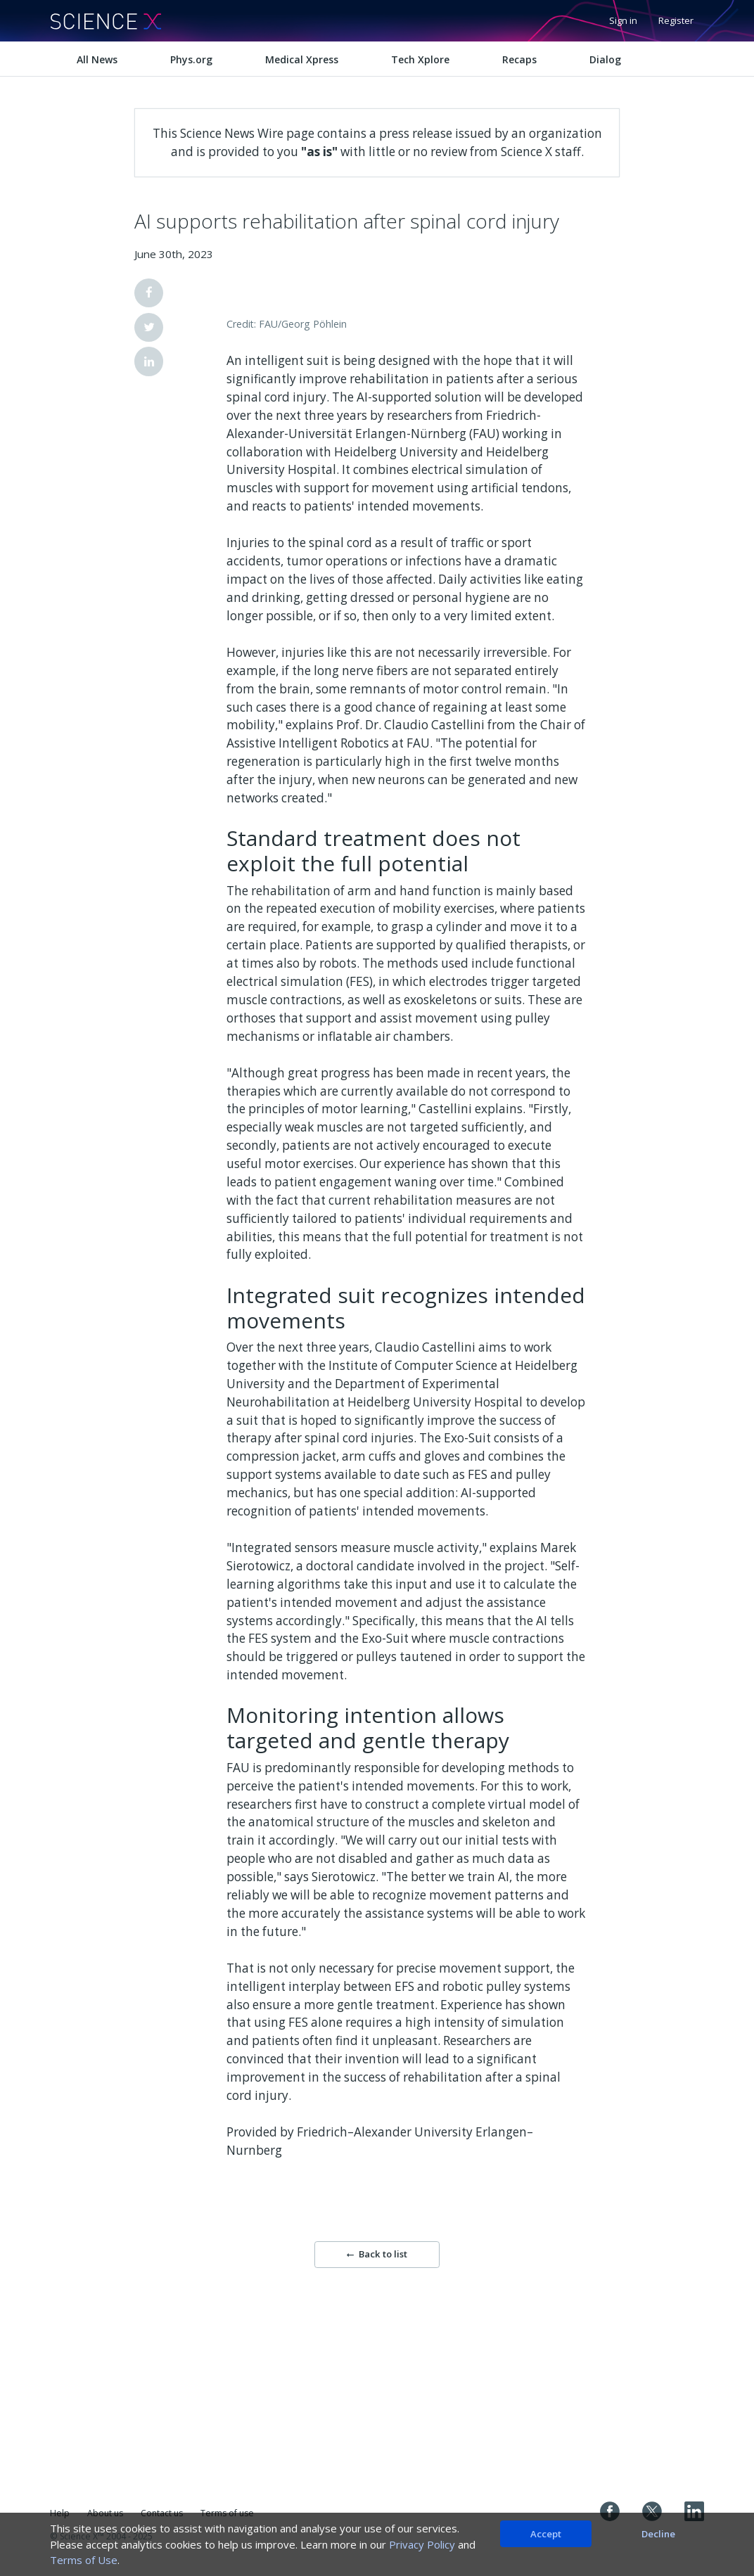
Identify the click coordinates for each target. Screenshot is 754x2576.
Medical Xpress (301, 59)
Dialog (605, 59)
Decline (658, 2533)
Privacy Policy (422, 2544)
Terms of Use (83, 2560)
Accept (545, 2533)
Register (676, 20)
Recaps (519, 59)
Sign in (623, 20)
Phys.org (191, 59)
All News (97, 59)
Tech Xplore (420, 59)
